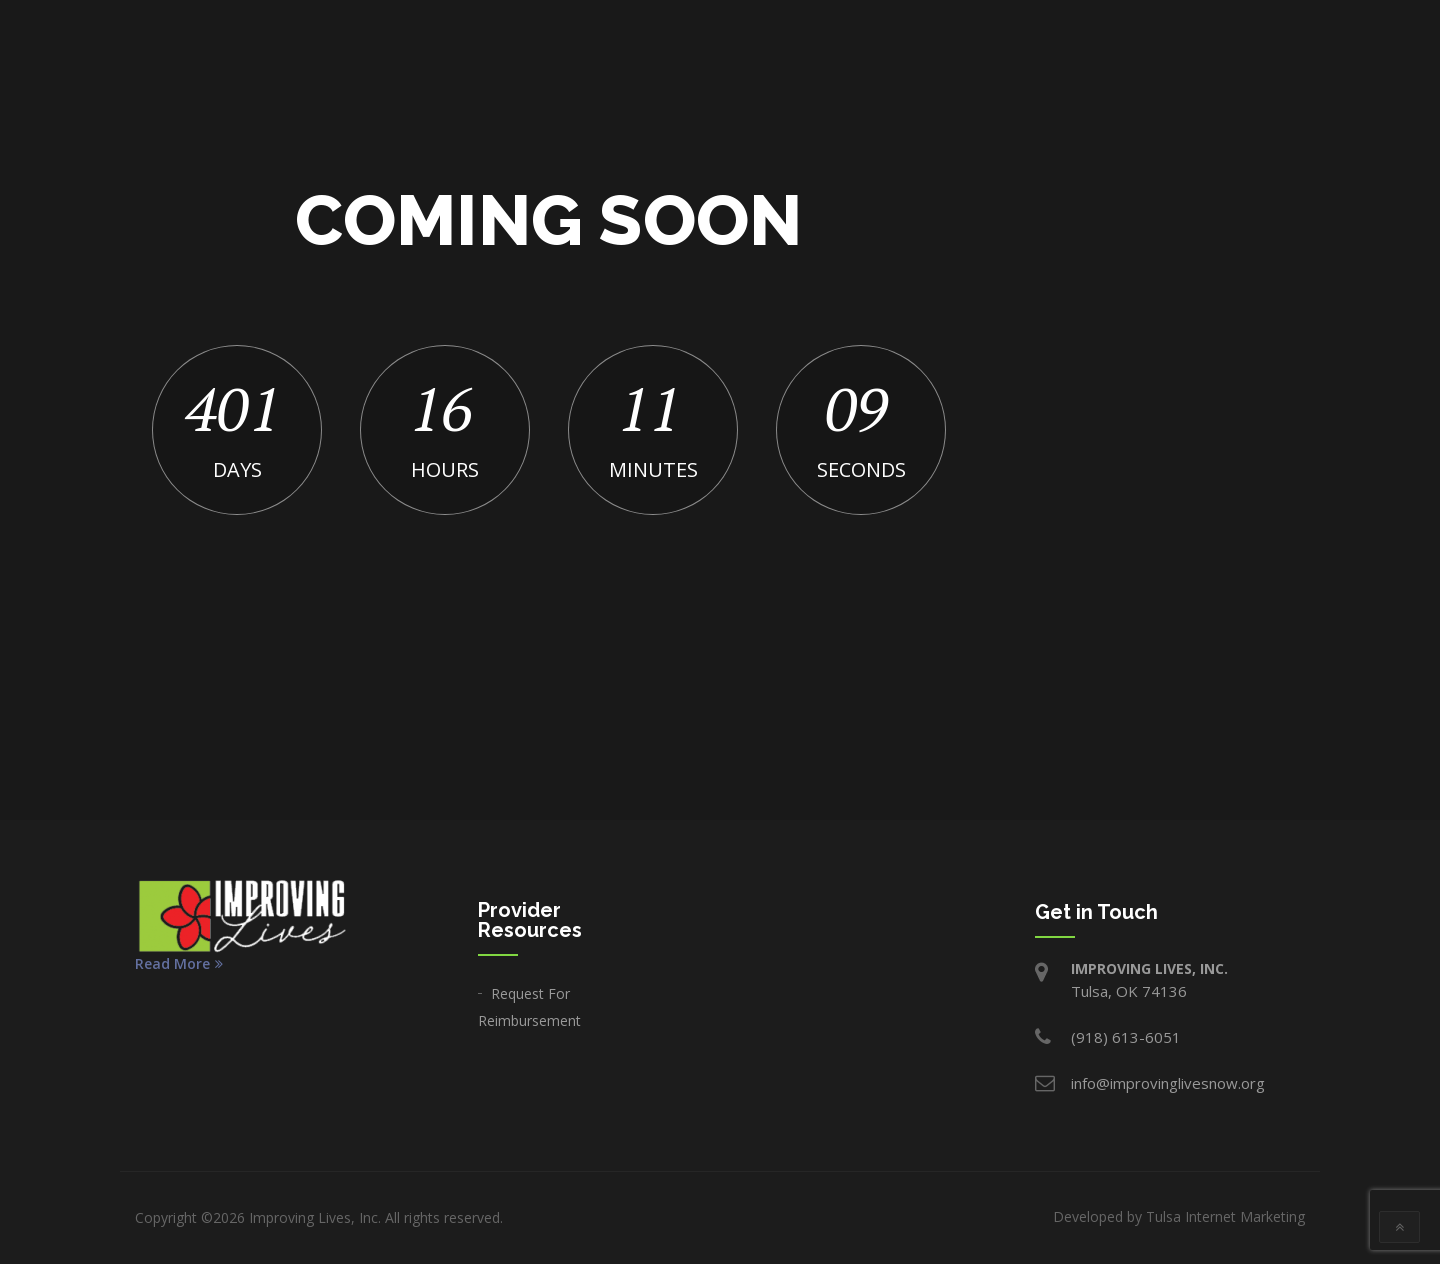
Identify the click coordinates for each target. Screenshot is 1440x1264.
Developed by (1179, 1216)
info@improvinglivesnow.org (1168, 1083)
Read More (179, 964)
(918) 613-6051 (1126, 1037)
